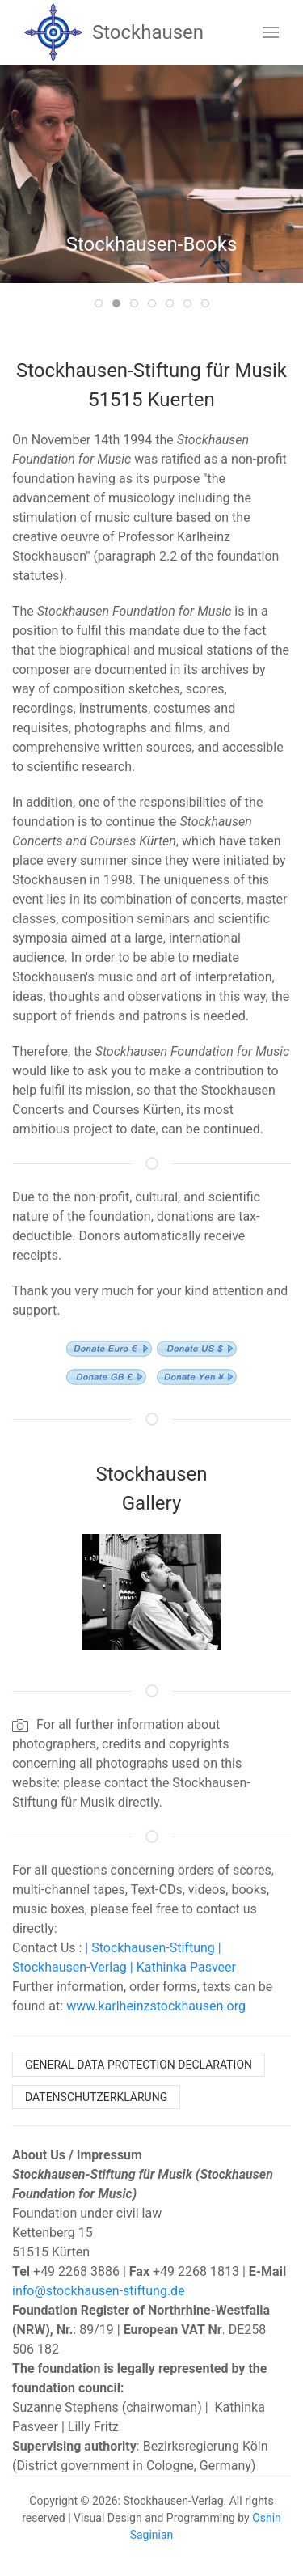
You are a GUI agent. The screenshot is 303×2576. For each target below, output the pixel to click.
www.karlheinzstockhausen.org (156, 2006)
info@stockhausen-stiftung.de (98, 2290)
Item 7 (208, 304)
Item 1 (102, 304)
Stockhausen (114, 32)
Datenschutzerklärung (96, 2097)
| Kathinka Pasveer (181, 1967)
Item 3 (137, 304)
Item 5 (173, 304)
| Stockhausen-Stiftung (148, 1947)
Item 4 (155, 304)
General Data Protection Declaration (138, 2064)
